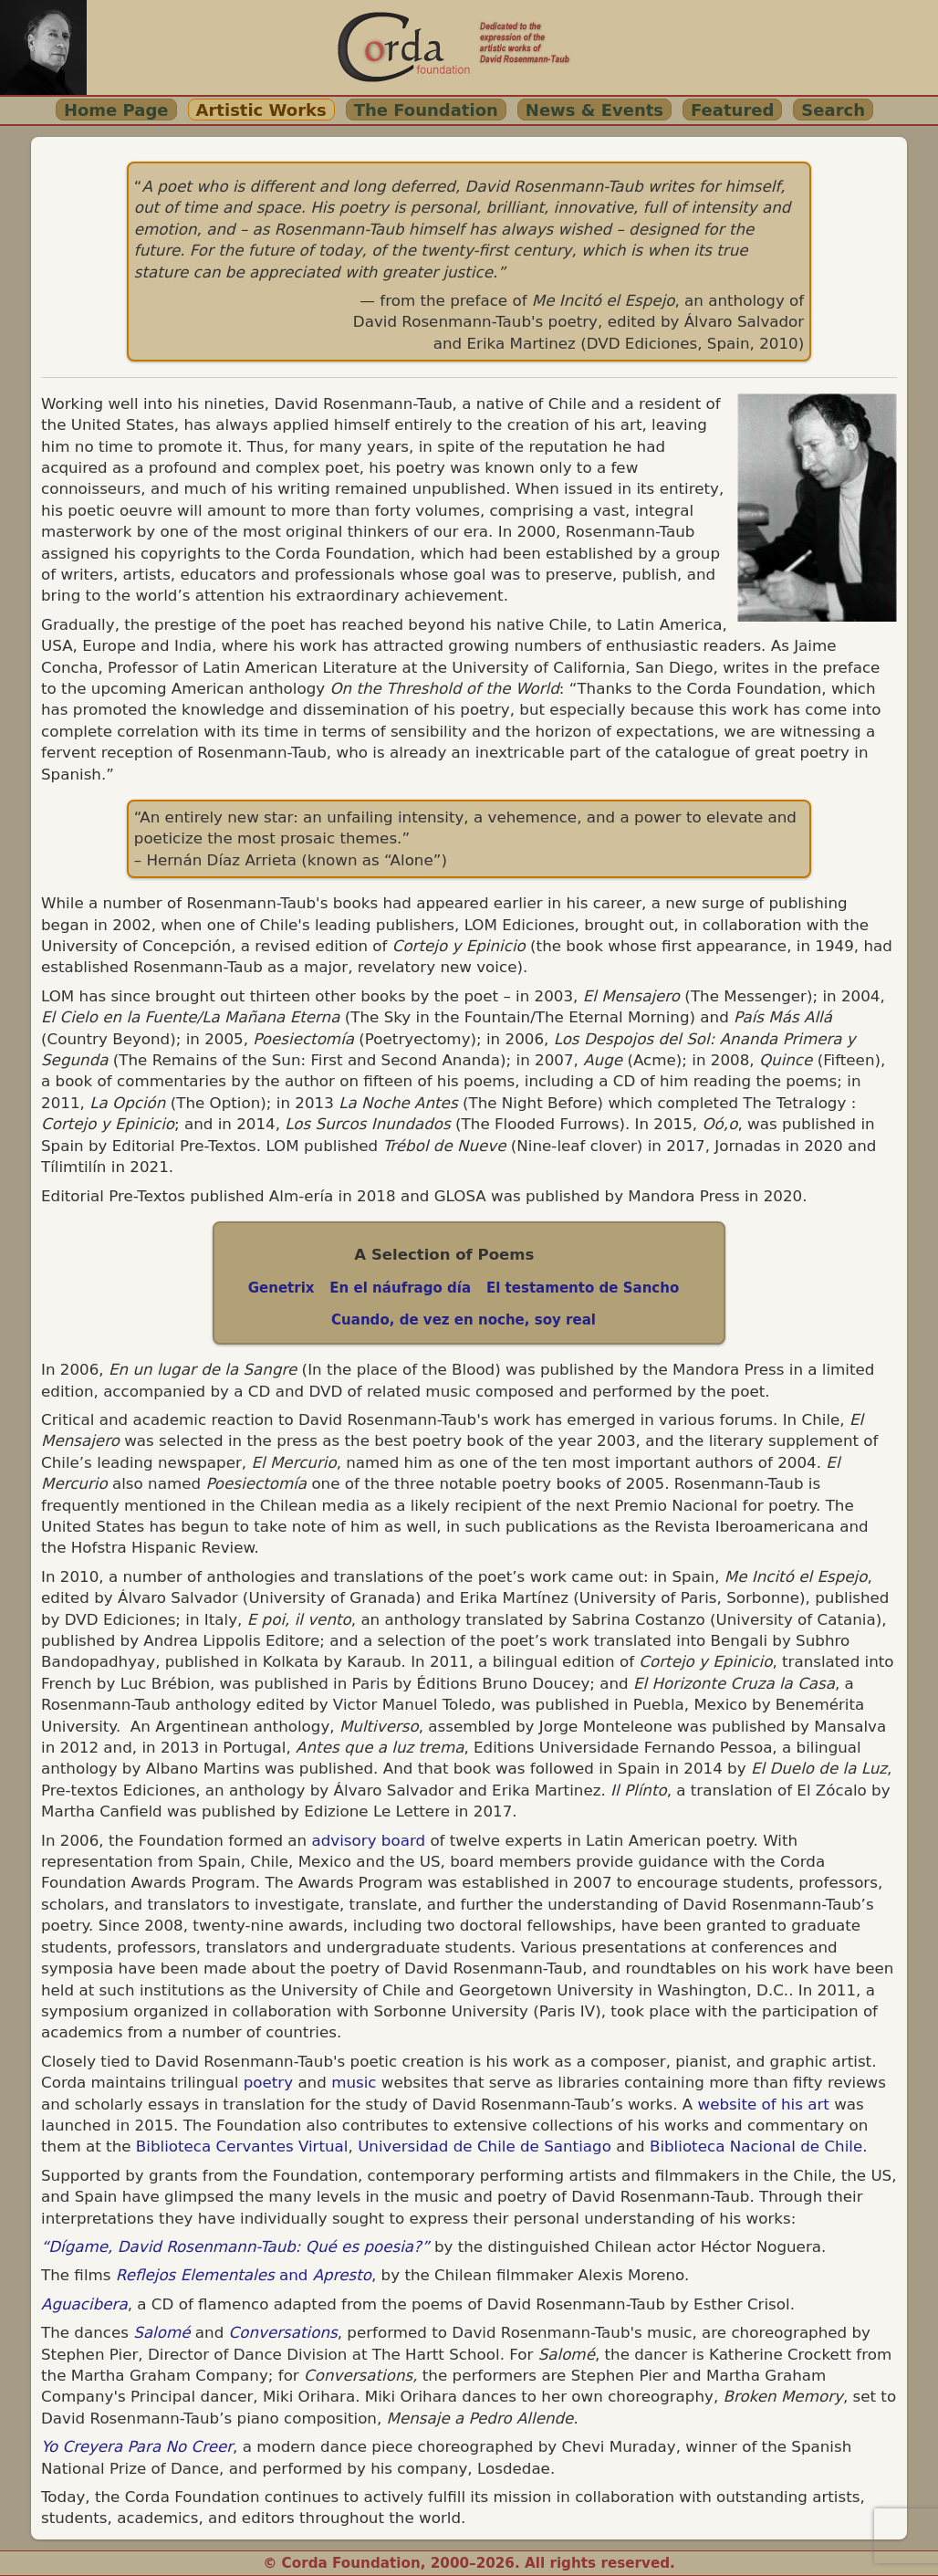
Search (833, 110)
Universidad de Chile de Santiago (484, 2146)
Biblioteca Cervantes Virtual (242, 2146)
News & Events (594, 110)
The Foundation (426, 110)
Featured (732, 110)
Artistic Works (261, 110)
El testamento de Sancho (582, 1288)
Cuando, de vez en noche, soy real (463, 1320)
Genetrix (281, 1288)
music (353, 2082)
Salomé (161, 2332)
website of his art (763, 2104)
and (243, 2275)
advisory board (368, 1840)
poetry (265, 2082)
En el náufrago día (400, 1288)
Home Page (116, 110)
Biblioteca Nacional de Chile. (759, 2146)
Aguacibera (84, 2304)
